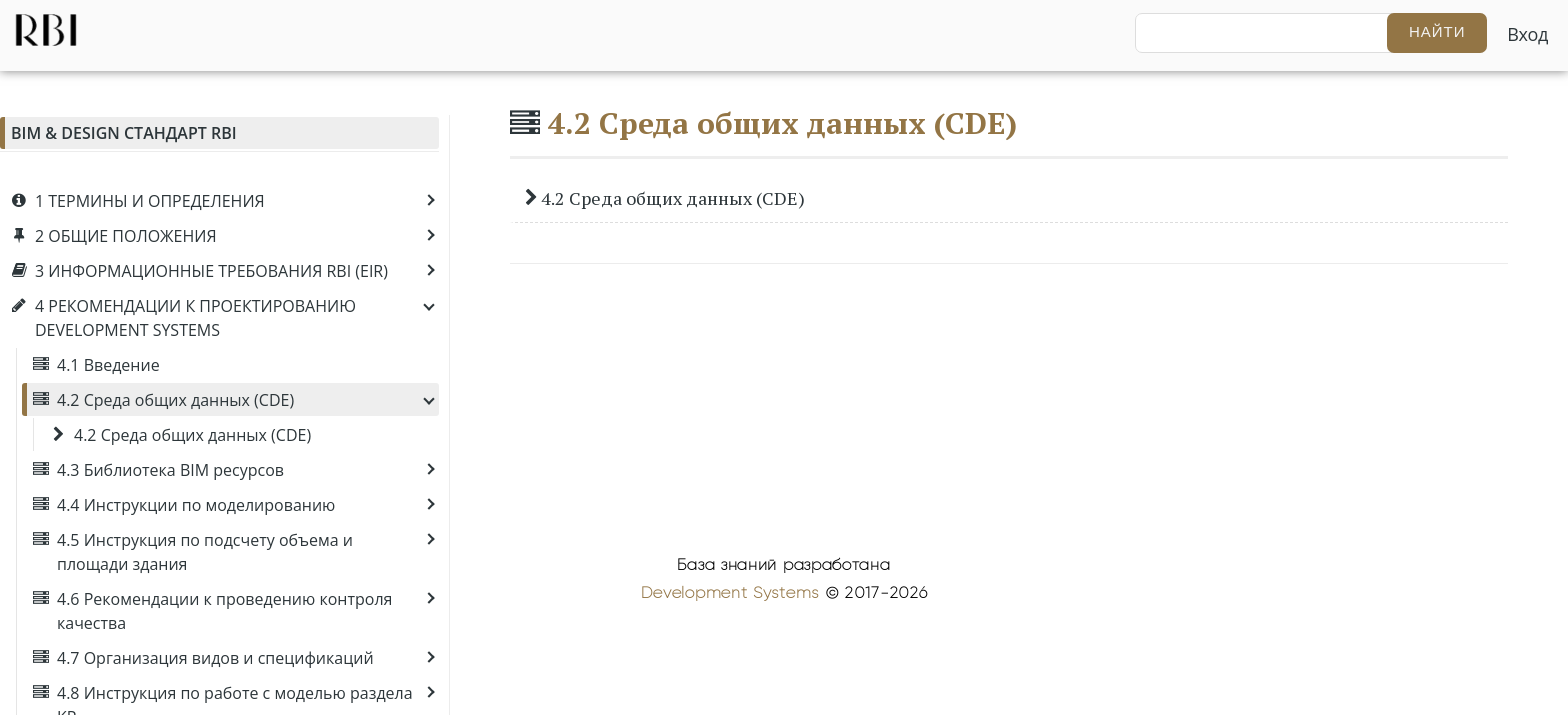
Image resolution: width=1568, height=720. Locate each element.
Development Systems (730, 593)
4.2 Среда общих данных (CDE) (782, 123)
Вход (1527, 34)
